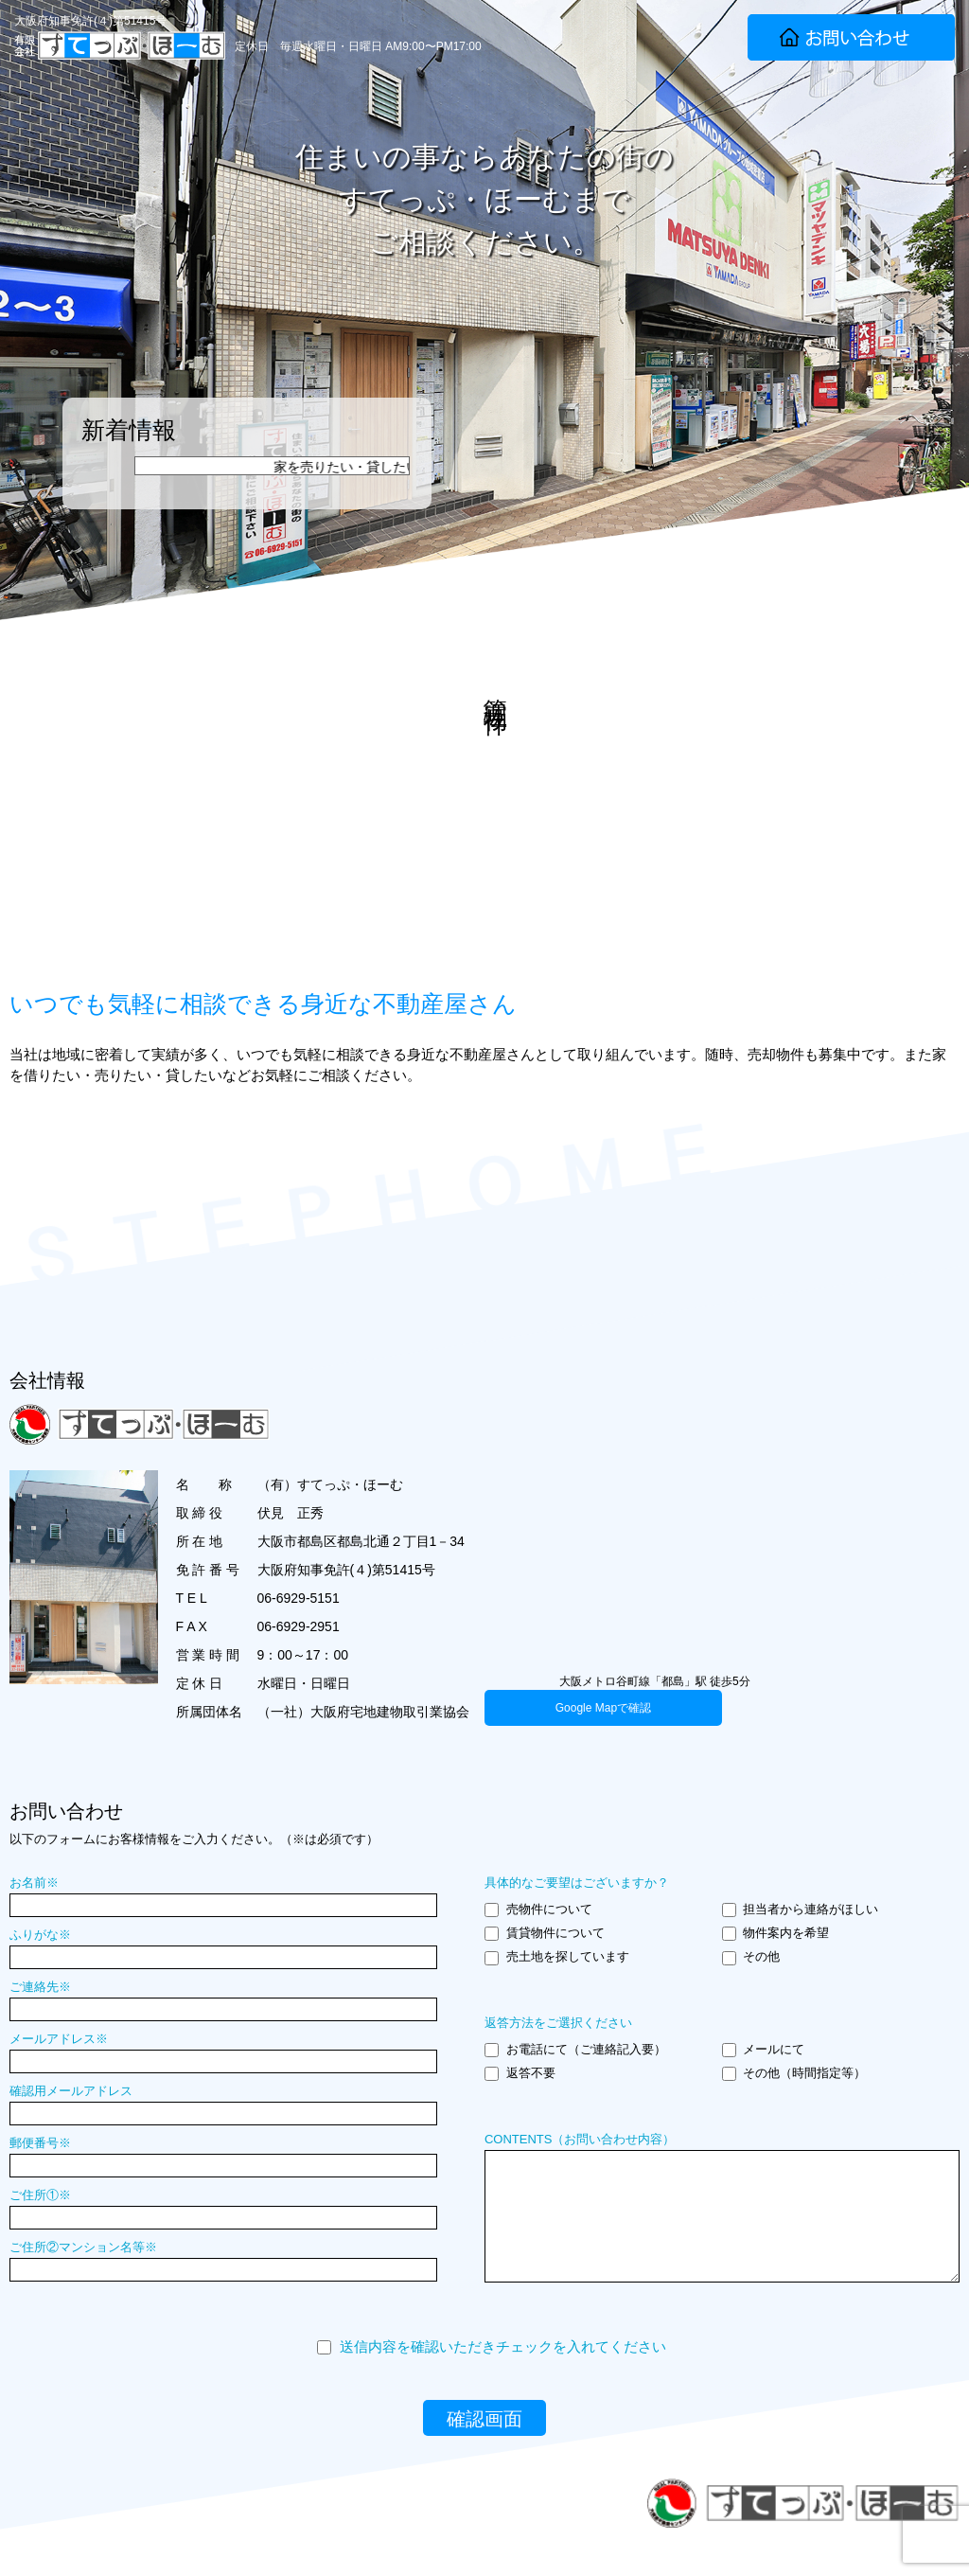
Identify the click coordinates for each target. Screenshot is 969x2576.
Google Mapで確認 (603, 1707)
